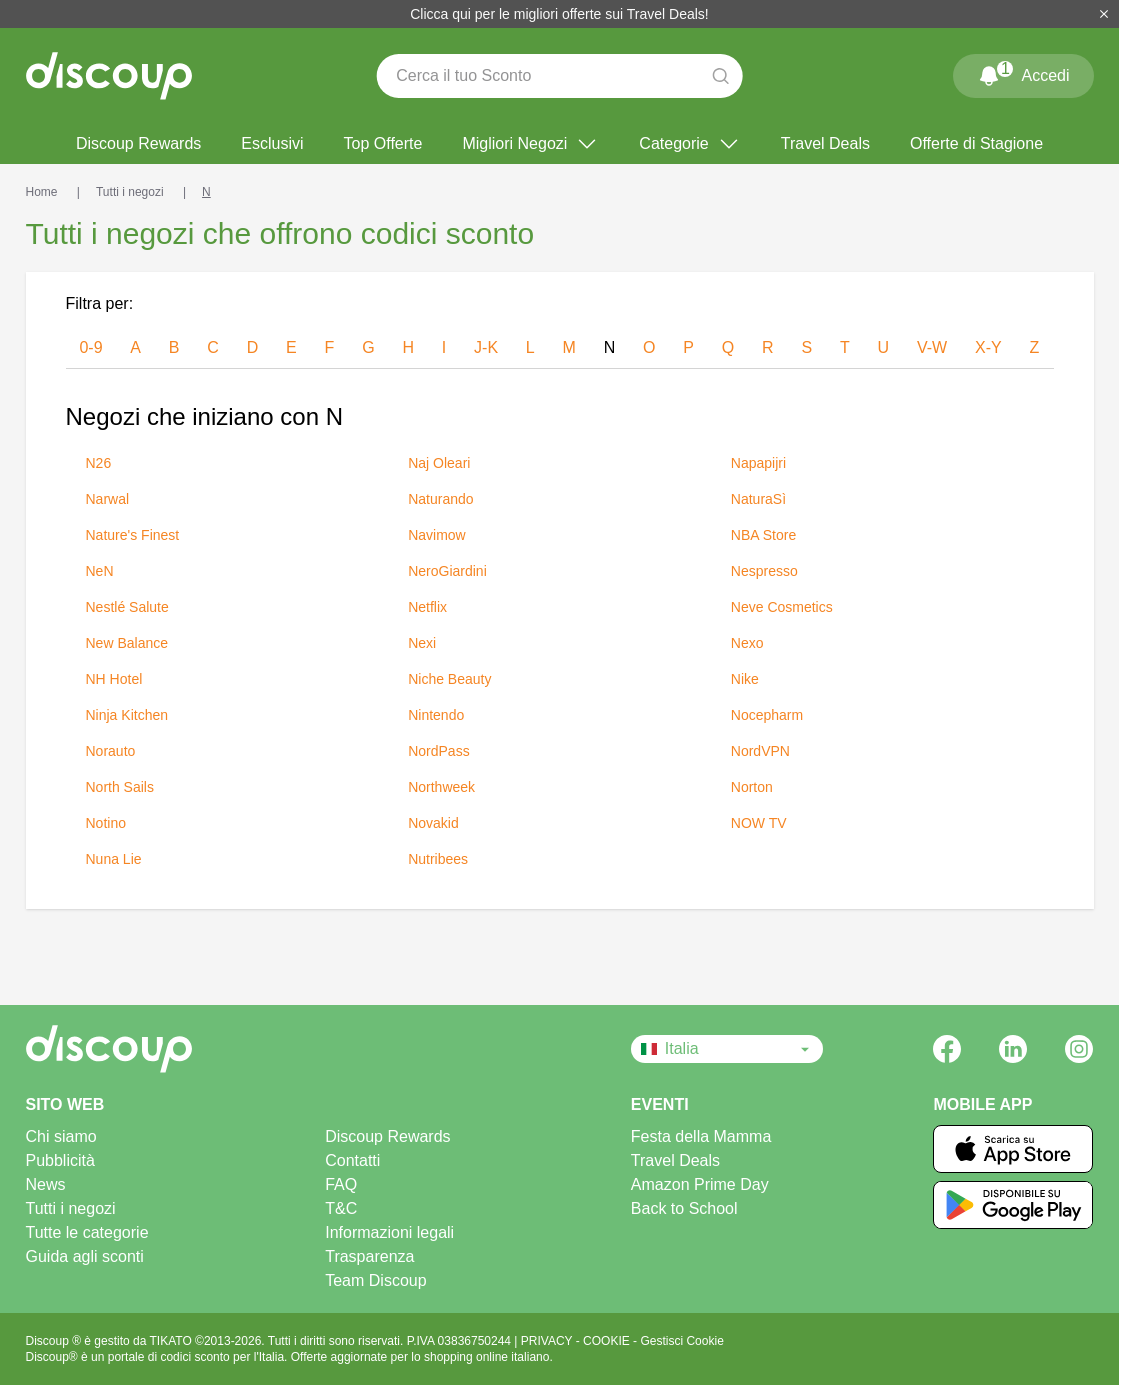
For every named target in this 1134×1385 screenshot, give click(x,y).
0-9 (90, 347)
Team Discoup (375, 1280)
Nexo (747, 643)
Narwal (108, 499)
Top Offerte (383, 143)
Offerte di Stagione (976, 143)
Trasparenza (369, 1256)
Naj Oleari (439, 463)
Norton (752, 787)
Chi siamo (61, 1136)
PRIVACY (548, 1341)
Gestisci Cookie (681, 1341)
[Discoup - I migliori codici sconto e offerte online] (109, 76)
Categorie (689, 144)
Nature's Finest (133, 535)
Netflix (427, 607)
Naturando (440, 499)
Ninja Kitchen (127, 715)
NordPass (438, 751)
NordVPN (760, 751)
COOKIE (608, 1341)
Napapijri (758, 463)
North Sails (120, 787)
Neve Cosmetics (782, 607)
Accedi (1023, 72)
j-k (486, 347)
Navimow (437, 535)
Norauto (111, 751)
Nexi (422, 643)
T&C (341, 1208)
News (46, 1184)
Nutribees (438, 859)
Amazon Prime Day (700, 1184)
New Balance (127, 643)
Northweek (441, 787)
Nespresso (764, 571)
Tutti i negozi (71, 1208)
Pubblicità (60, 1160)
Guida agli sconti (85, 1256)
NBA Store (763, 535)
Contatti (352, 1160)
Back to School (684, 1208)
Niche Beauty (449, 679)
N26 (99, 463)
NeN (100, 571)
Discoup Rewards (138, 143)
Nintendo (436, 715)
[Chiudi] (1104, 14)
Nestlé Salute (127, 607)
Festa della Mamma (701, 1136)
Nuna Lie (114, 859)
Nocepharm (767, 715)
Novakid (433, 823)
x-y (988, 347)
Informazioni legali (389, 1232)
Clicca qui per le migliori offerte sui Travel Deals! (559, 14)
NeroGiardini (447, 571)
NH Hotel (114, 679)
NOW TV (759, 823)
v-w (932, 347)
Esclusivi (272, 143)
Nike (745, 679)
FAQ (341, 1184)
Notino (106, 823)
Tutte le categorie (87, 1232)
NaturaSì (758, 499)
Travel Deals (825, 143)
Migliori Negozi (530, 144)
